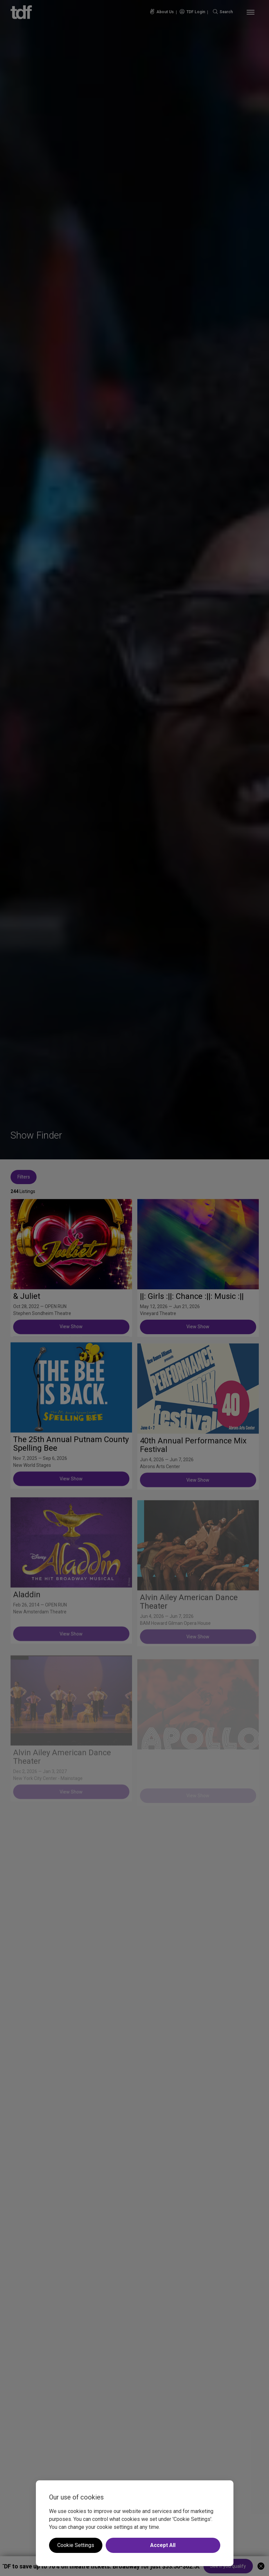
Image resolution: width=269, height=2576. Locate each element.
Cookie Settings (75, 2545)
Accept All (162, 2545)
